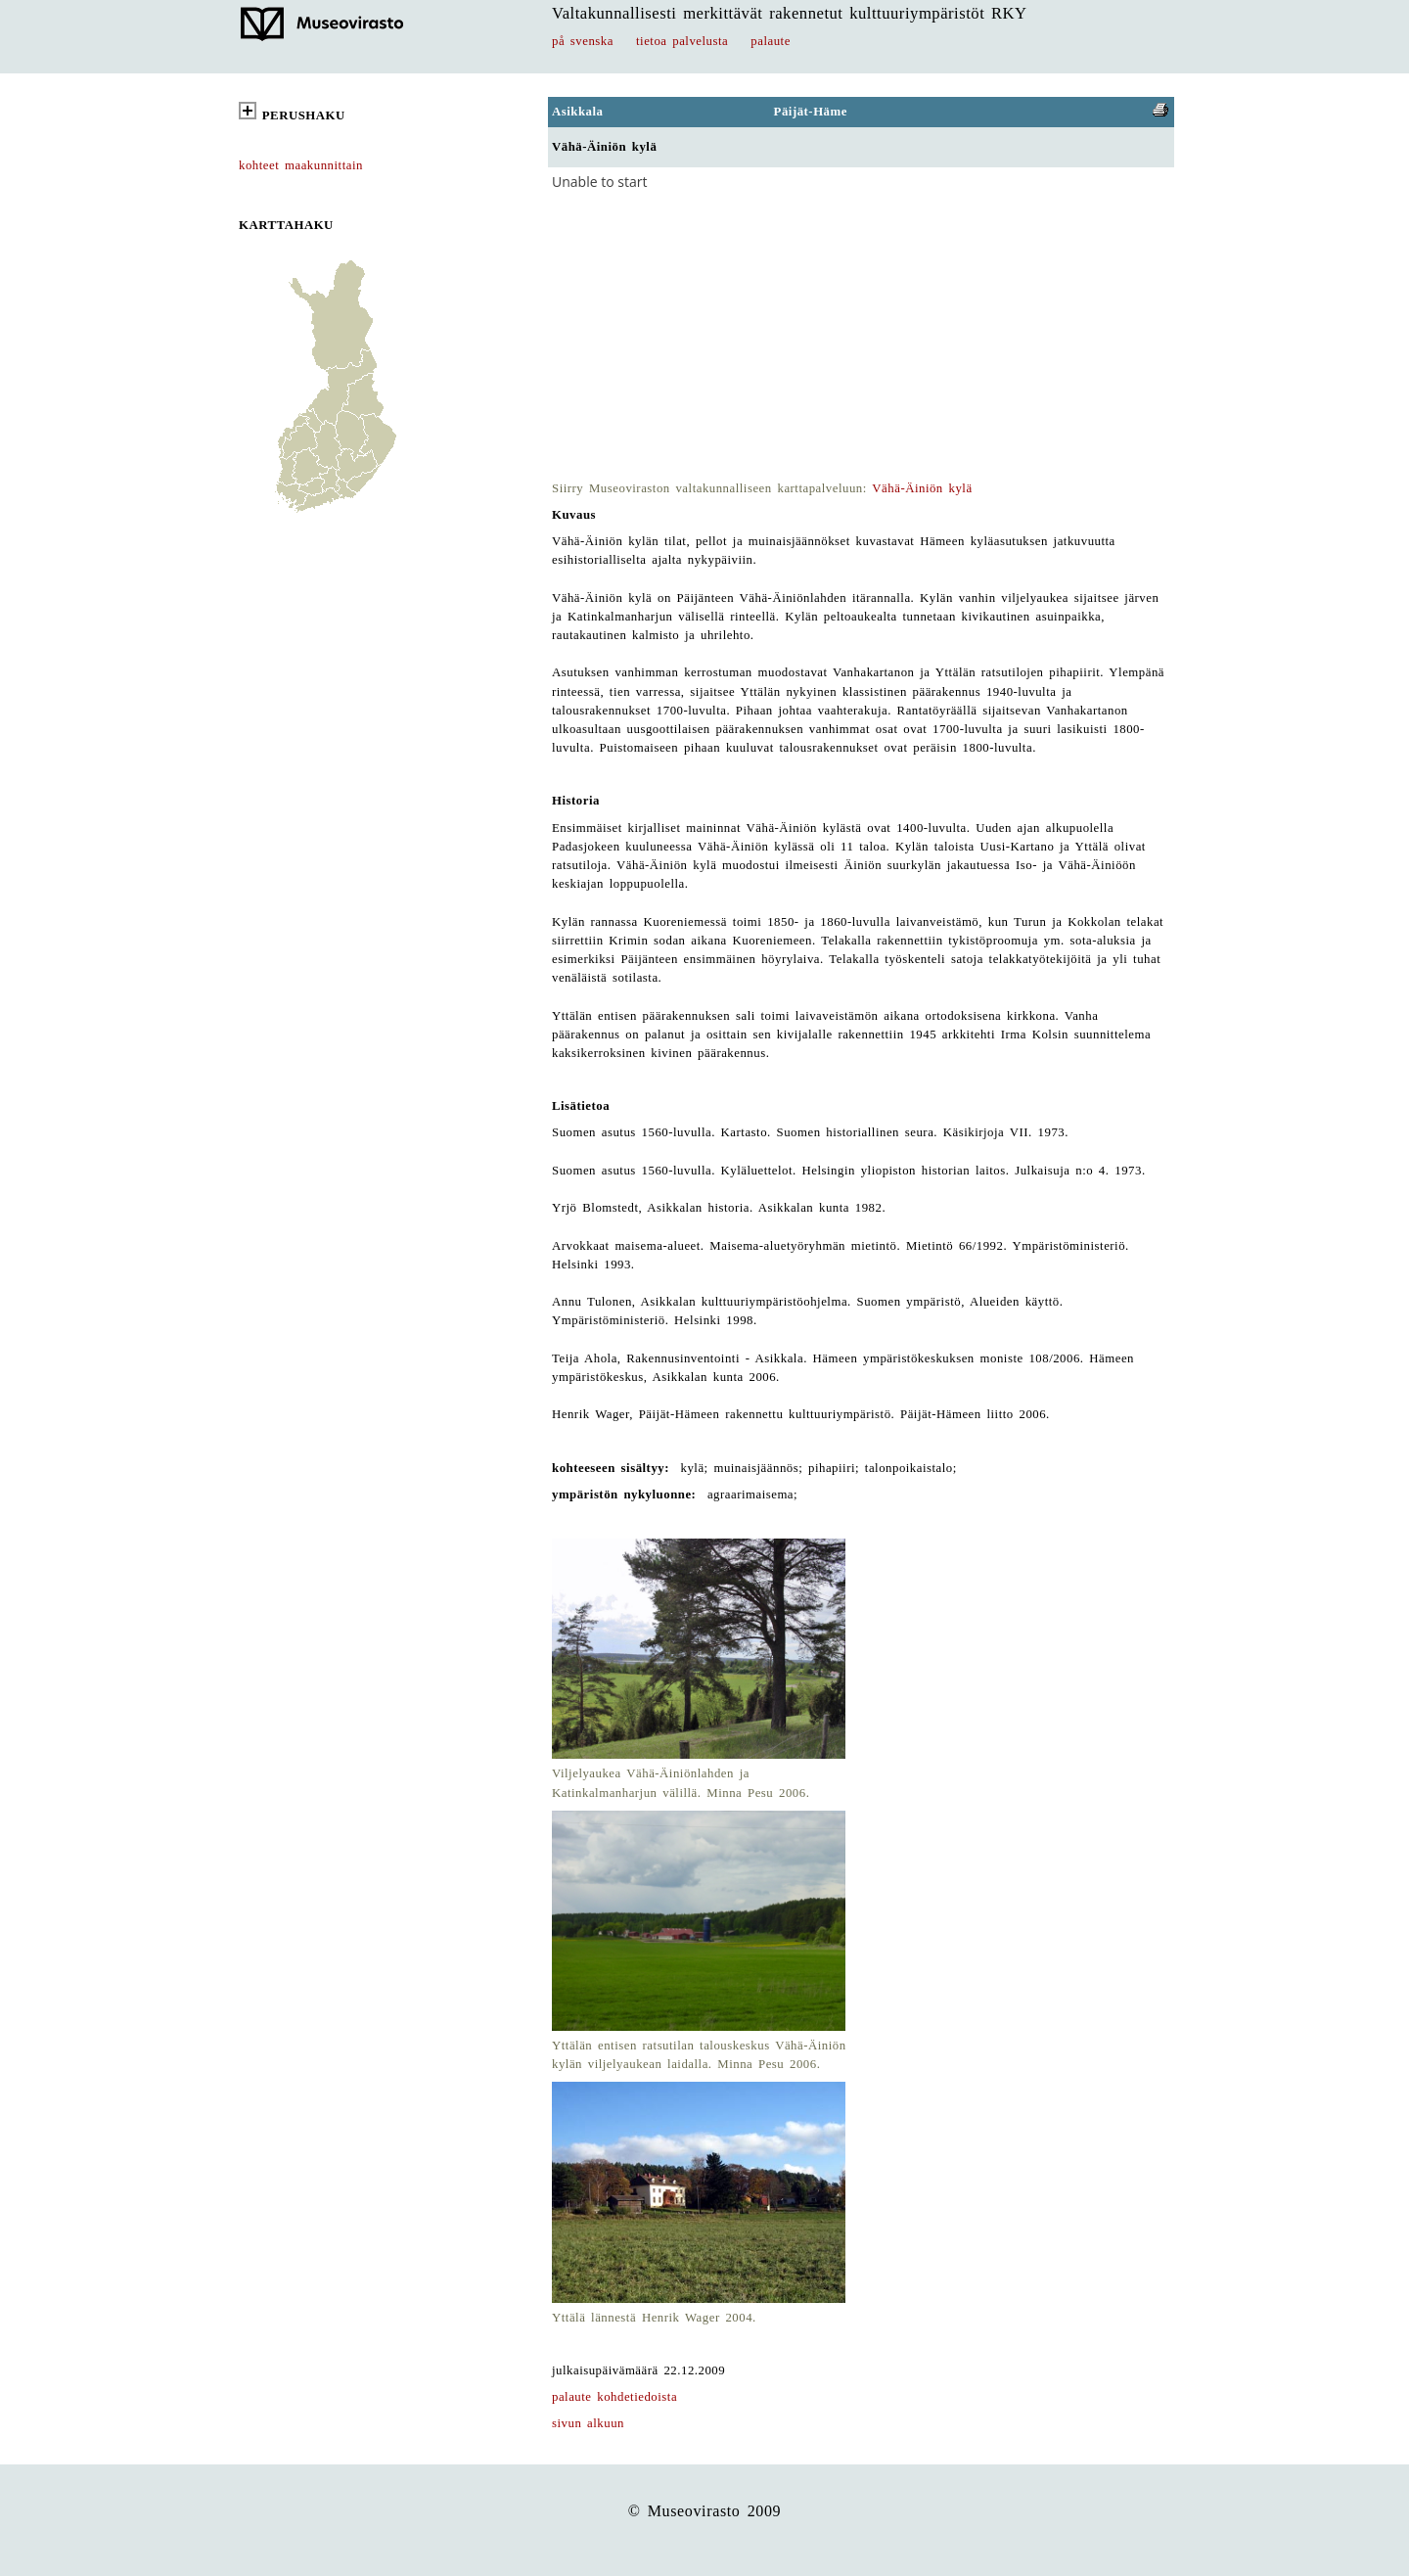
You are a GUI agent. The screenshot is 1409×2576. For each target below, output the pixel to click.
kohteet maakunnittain (301, 165)
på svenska (583, 41)
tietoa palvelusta (682, 41)
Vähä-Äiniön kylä (922, 488)
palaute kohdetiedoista (614, 2397)
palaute (770, 41)
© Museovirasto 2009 (705, 2511)
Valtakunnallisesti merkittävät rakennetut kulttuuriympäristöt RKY (789, 13)
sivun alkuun (588, 2423)
